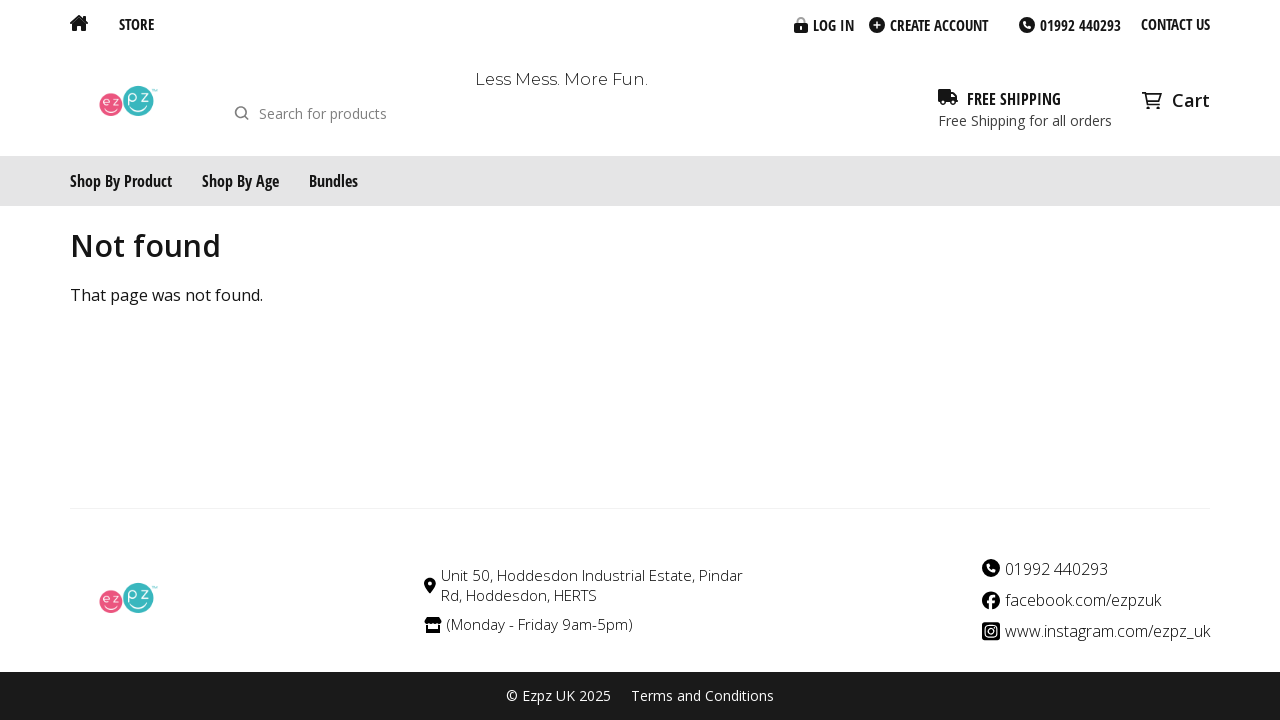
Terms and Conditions (702, 696)
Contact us (1175, 24)
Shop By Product (121, 181)
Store (136, 24)
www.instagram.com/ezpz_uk (1107, 631)
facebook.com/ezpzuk (1083, 600)
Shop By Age (240, 181)
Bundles (333, 181)
